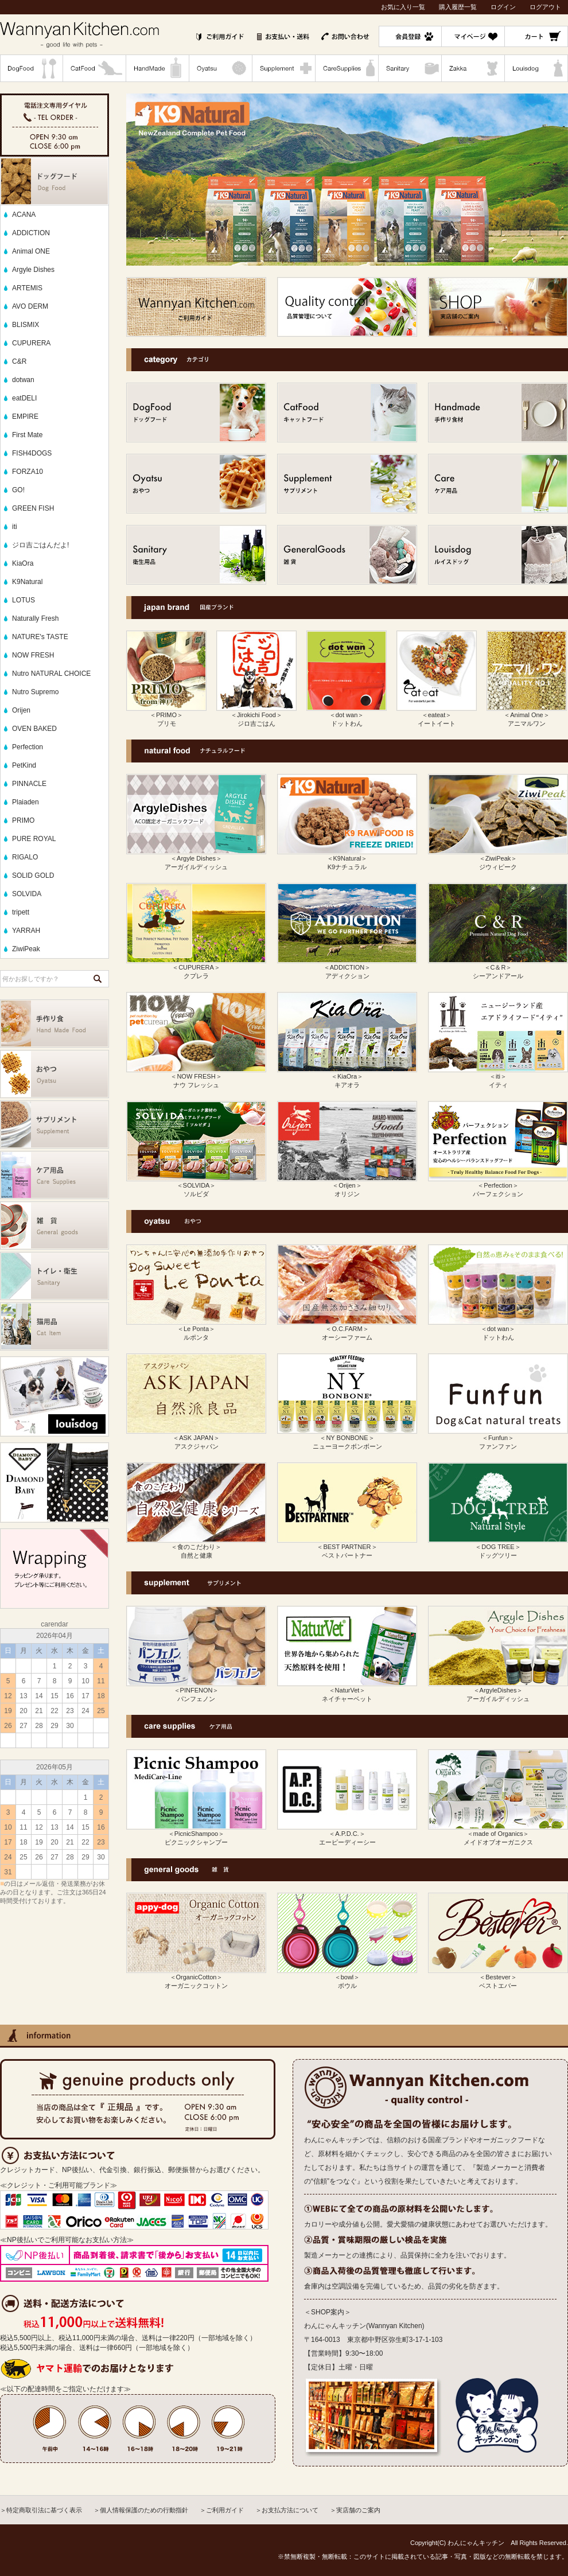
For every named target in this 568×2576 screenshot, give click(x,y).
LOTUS (23, 600)
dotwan (23, 380)
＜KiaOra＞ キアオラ (347, 1076)
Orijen (21, 710)
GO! (18, 490)
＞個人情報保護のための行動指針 (141, 2510)
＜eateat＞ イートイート (436, 715)
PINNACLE (29, 784)
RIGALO (25, 857)
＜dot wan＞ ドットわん (346, 715)
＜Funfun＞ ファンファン (498, 1438)
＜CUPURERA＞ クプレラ (196, 967)
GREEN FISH (33, 508)
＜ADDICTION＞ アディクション (347, 967)
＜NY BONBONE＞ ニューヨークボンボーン (347, 1438)
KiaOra (22, 563)
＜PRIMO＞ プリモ (166, 715)
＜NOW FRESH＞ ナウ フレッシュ (196, 1076)
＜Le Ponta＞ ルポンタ (196, 1329)
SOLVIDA (26, 894)
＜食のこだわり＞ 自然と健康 (196, 1547)
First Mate (27, 435)
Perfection (27, 747)
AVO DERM (30, 306)
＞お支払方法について (286, 2510)
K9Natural (27, 582)
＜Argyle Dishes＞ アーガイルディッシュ (196, 858)
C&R (19, 361)
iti (14, 527)
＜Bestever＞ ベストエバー (498, 1977)
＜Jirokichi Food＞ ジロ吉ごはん (256, 715)
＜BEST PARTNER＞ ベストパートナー (347, 1547)
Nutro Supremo (35, 692)
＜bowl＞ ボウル (347, 1977)
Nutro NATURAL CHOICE (51, 674)
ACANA (24, 215)
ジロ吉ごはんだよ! (40, 545)
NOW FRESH (33, 655)
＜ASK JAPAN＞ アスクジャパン (196, 1438)
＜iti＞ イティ (498, 1076)
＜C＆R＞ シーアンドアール (498, 967)
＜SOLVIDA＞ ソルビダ (196, 1185)
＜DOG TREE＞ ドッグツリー (498, 1547)
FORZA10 (27, 472)
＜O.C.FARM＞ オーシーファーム (347, 1329)
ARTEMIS (27, 288)
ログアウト (545, 6)
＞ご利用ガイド (222, 2510)
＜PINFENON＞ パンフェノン (196, 1690)
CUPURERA (31, 343)
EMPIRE (25, 417)
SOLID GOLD (33, 875)
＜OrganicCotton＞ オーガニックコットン (196, 1977)
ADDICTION (31, 233)
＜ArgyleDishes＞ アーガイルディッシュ (498, 1690)
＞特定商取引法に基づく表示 (41, 2510)
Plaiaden (25, 802)
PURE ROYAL (34, 839)
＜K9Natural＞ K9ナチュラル (347, 858)
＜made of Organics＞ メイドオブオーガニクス (498, 1834)
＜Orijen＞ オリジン (347, 1185)
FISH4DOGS (32, 453)
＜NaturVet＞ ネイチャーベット (347, 1690)
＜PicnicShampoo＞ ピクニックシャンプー (196, 1834)
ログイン (503, 6)
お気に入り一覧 (403, 6)
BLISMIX (25, 325)
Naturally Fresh (35, 618)
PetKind (24, 765)
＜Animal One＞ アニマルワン (527, 715)
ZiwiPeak (26, 949)
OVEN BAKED (34, 729)
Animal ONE (31, 251)
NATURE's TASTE (40, 637)
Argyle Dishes (33, 270)
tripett (20, 912)
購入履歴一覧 (458, 6)
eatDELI (24, 398)
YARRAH (26, 931)
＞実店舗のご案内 (355, 2510)
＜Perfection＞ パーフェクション (498, 1185)
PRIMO (23, 820)
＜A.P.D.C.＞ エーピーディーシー (347, 1834)
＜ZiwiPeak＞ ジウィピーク (498, 858)
